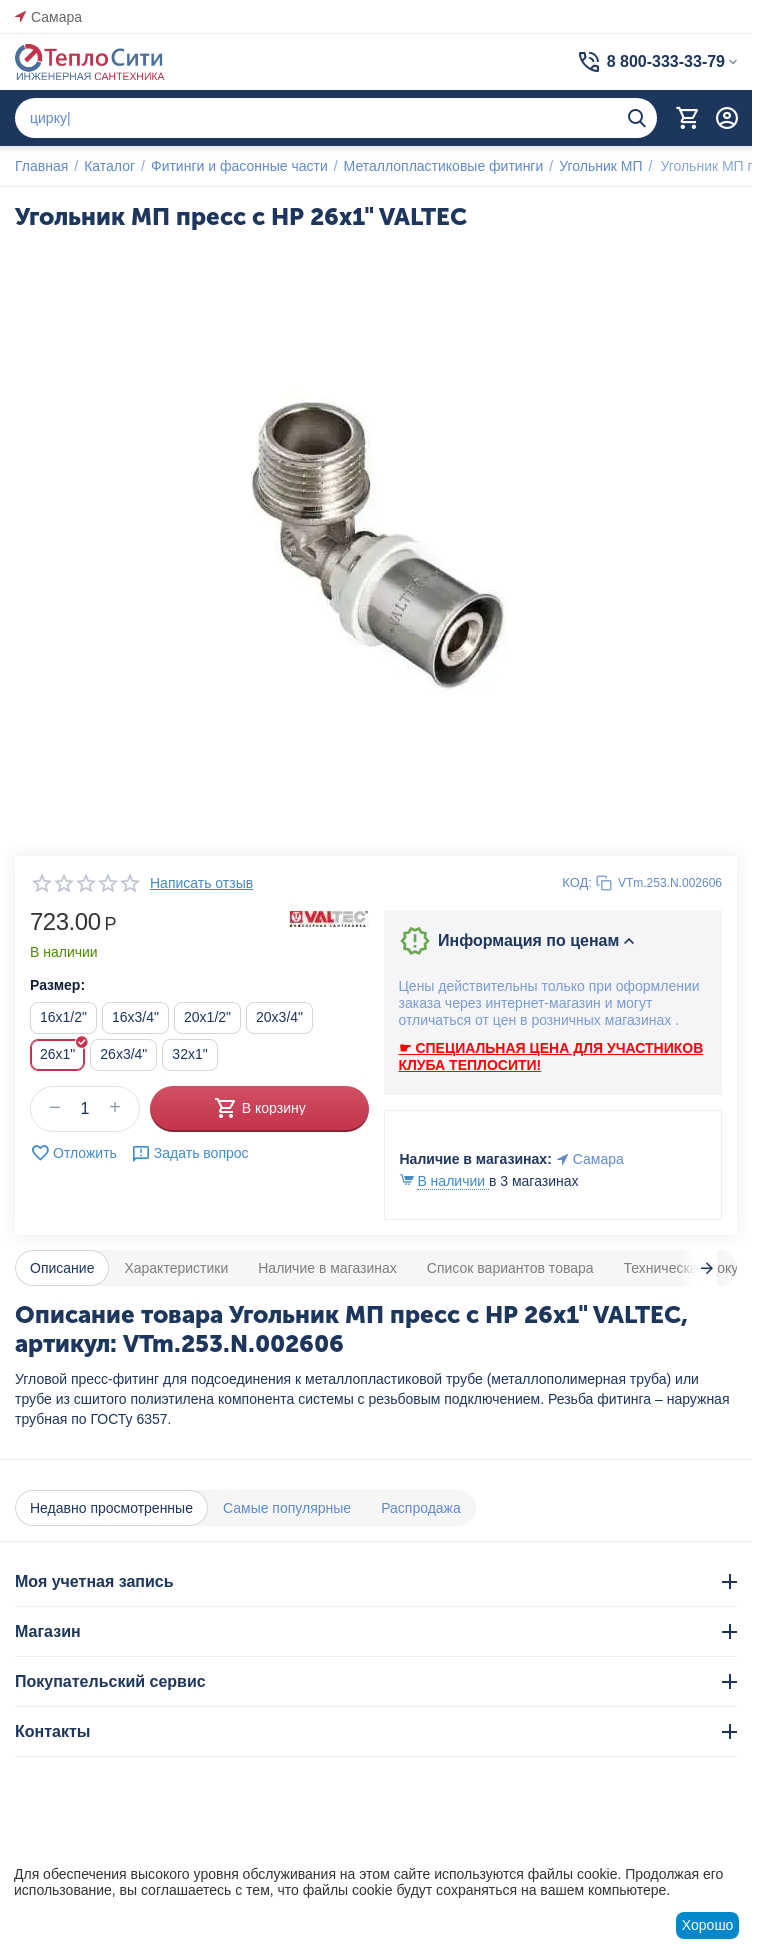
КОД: (577, 882)
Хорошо (708, 1925)
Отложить (73, 1153)
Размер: (57, 985)
